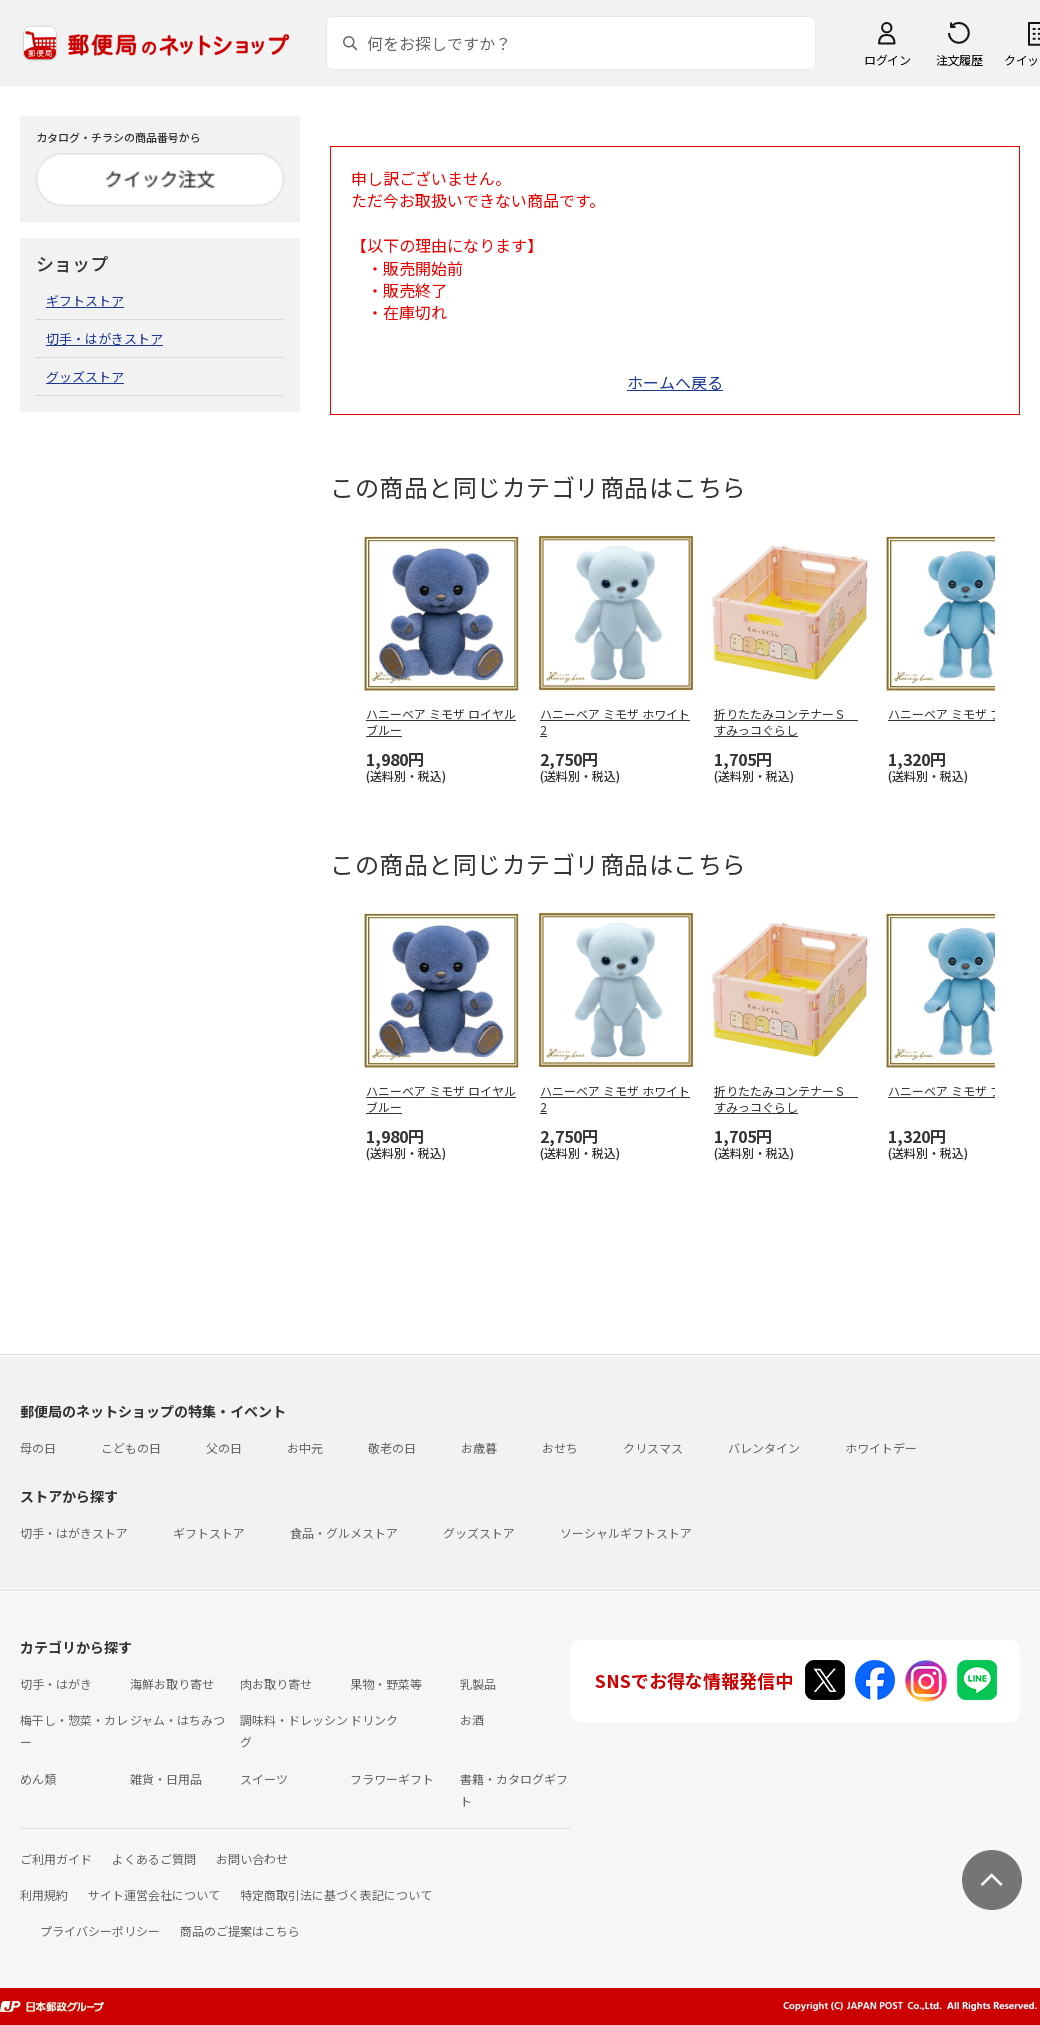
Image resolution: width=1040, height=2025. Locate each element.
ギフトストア (85, 300)
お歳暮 (479, 1447)
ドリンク (374, 1719)
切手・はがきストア (104, 338)
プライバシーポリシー (100, 1930)
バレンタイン (764, 1447)
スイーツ (264, 1778)
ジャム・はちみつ (177, 1719)
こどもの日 (131, 1447)
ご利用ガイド (56, 1858)
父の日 (224, 1447)
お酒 (472, 1719)
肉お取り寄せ (276, 1683)
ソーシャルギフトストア (626, 1532)
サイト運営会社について (154, 1894)
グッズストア (85, 376)
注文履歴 (959, 59)
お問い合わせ (252, 1858)
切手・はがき (56, 1683)
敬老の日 (392, 1447)
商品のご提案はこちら (240, 1930)
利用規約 (44, 1894)
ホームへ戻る (675, 382)
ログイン (887, 59)
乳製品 (478, 1683)
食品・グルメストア (344, 1532)
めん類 (38, 1778)
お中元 (305, 1447)
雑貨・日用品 (166, 1778)
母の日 (38, 1447)
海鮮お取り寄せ (172, 1683)
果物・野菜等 (386, 1683)
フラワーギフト (392, 1778)
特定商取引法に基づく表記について (336, 1894)
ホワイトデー (881, 1447)
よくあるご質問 (154, 1858)
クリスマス (653, 1447)
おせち (560, 1447)
